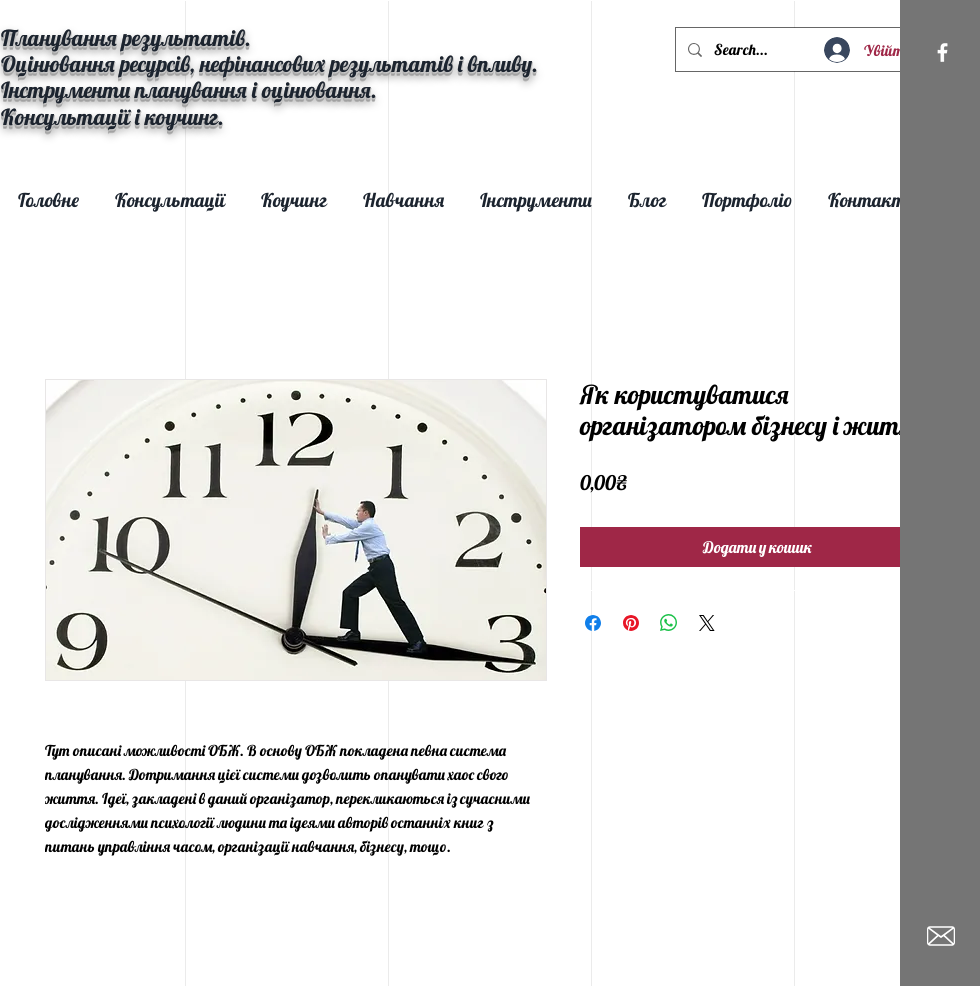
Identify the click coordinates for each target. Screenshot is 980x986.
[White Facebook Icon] (942, 52)
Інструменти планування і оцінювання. (189, 90)
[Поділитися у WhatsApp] (669, 623)
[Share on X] (707, 623)
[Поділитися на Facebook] (593, 623)
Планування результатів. (126, 38)
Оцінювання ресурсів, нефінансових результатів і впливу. (269, 64)
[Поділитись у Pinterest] (631, 623)
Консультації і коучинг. (115, 117)
